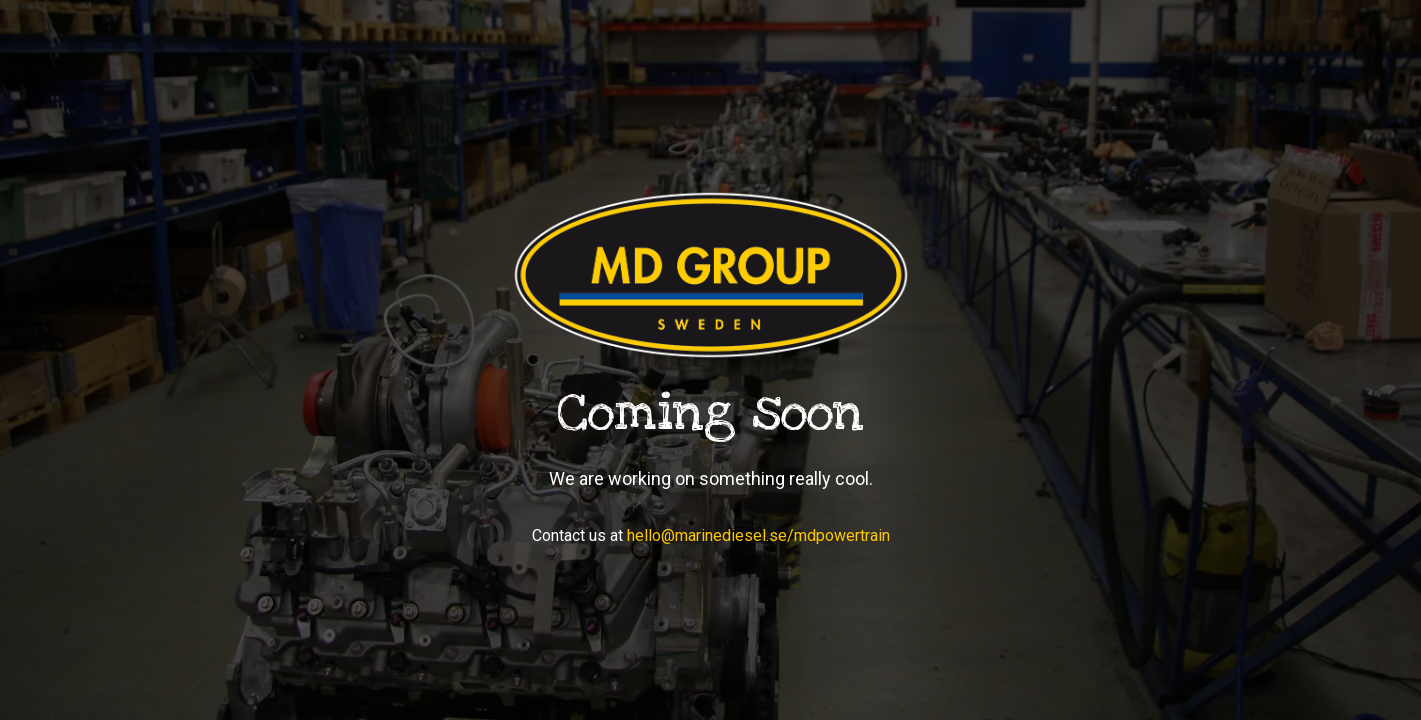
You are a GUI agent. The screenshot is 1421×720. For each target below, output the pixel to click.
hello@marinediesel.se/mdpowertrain (758, 535)
